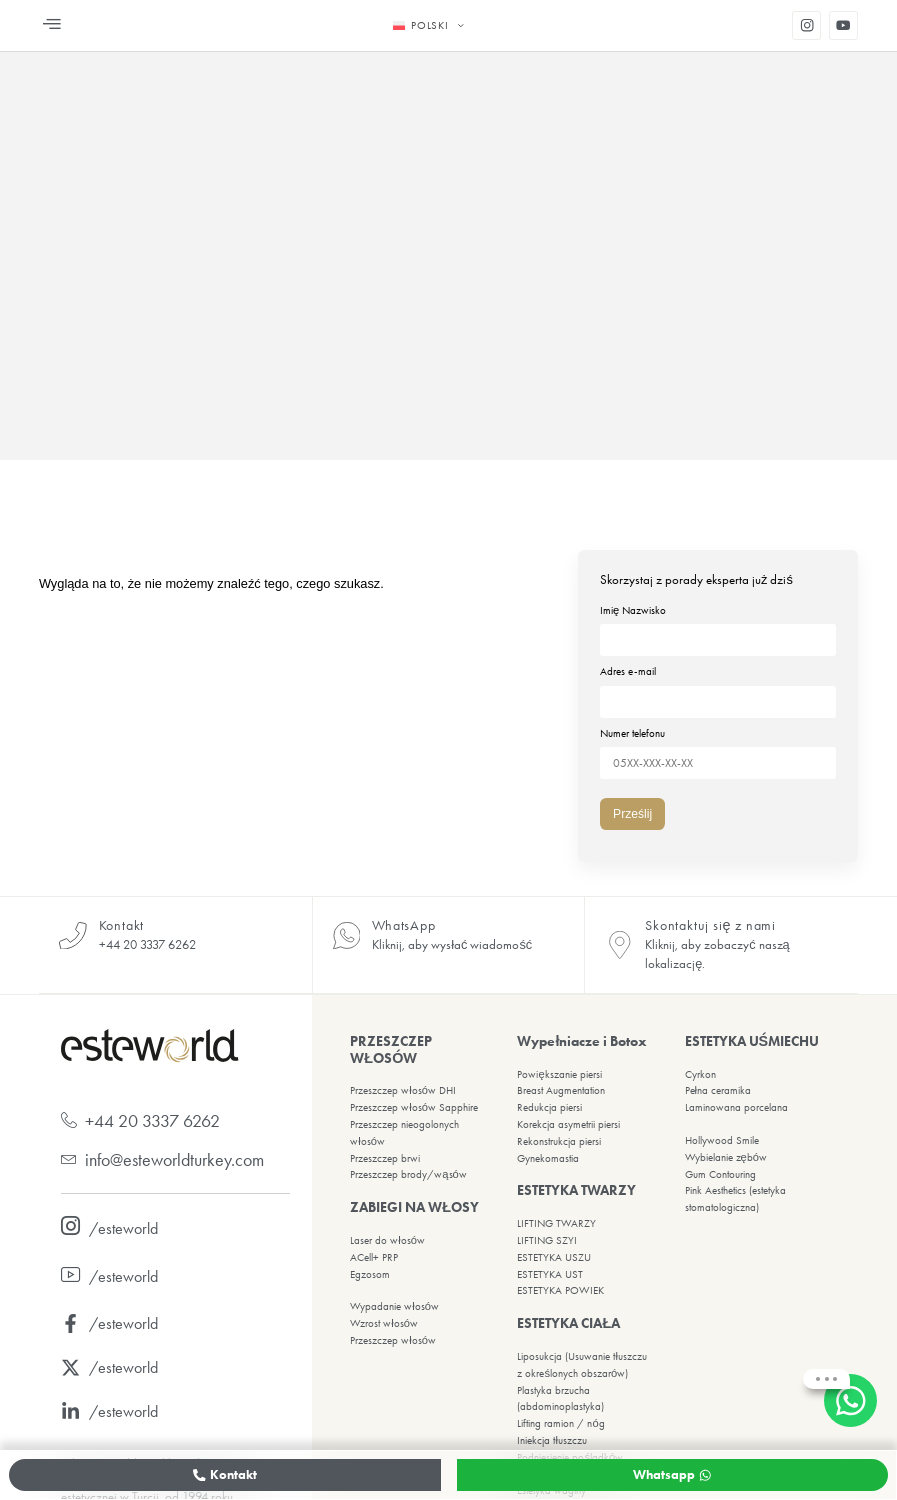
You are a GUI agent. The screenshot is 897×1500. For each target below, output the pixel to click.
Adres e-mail (718, 684)
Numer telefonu (718, 743)
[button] (52, 25)
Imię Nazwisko (718, 625)
